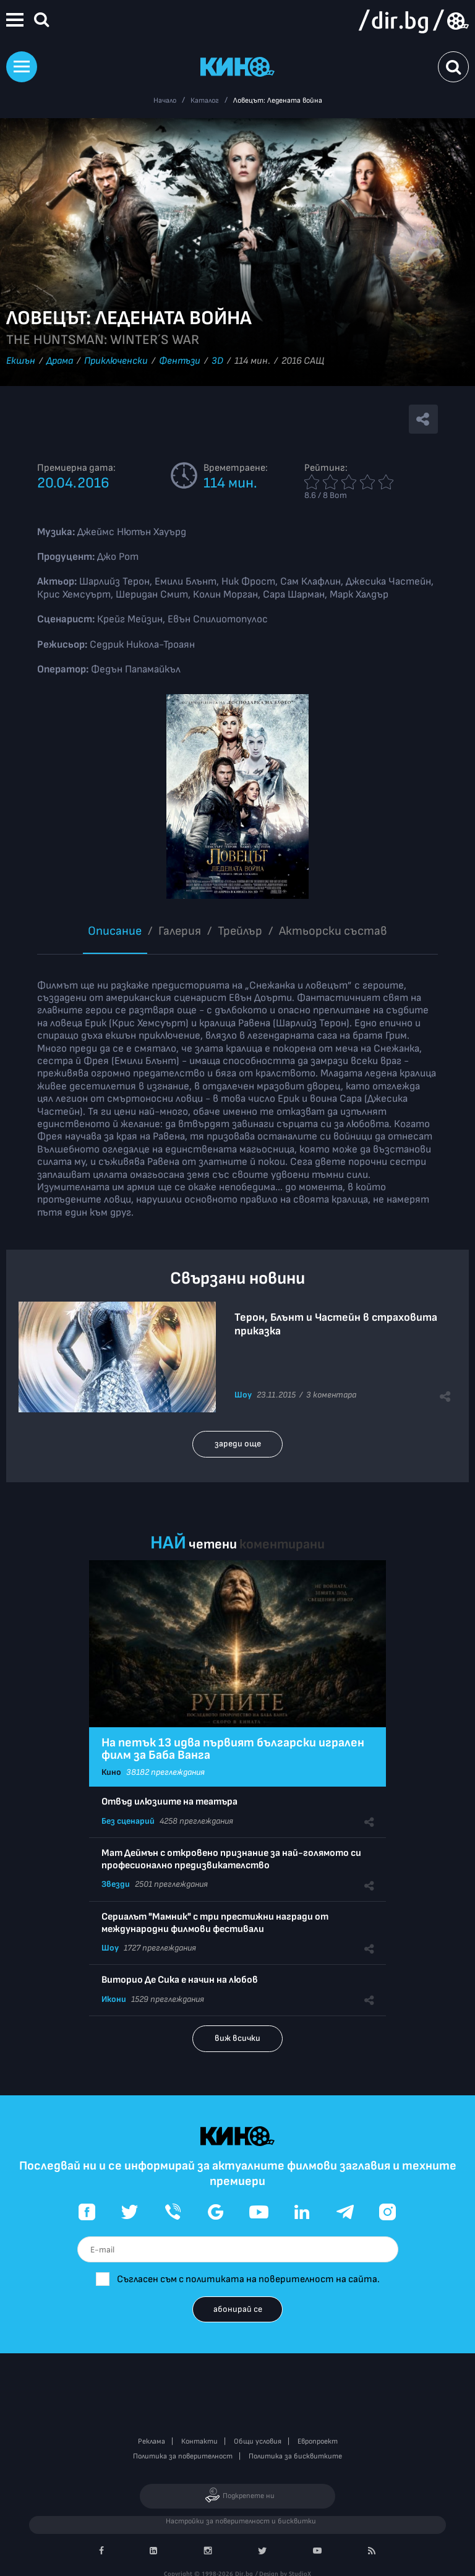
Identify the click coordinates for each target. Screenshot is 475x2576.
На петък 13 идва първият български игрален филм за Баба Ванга (232, 1748)
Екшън (20, 361)
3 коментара (331, 1394)
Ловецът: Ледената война (277, 100)
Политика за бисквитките (295, 2456)
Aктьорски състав (333, 931)
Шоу (243, 1394)
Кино (111, 1772)
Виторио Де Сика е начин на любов (179, 1980)
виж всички (237, 2038)
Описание (115, 931)
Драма (59, 361)
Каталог (204, 100)
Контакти (199, 2441)
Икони (113, 1999)
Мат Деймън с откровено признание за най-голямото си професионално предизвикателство (231, 1859)
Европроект (317, 2441)
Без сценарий (128, 1821)
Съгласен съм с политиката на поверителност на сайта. (248, 2279)
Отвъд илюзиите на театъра (169, 1802)
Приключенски (116, 361)
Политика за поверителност (183, 2456)
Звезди (115, 1884)
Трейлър (240, 931)
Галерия (179, 931)
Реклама (151, 2441)
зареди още (238, 1443)
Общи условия (257, 2441)
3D (217, 361)
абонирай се (237, 2309)
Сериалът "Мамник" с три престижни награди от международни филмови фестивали (214, 1923)
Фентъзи (179, 361)
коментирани (282, 1544)
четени (213, 1544)
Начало (164, 100)
